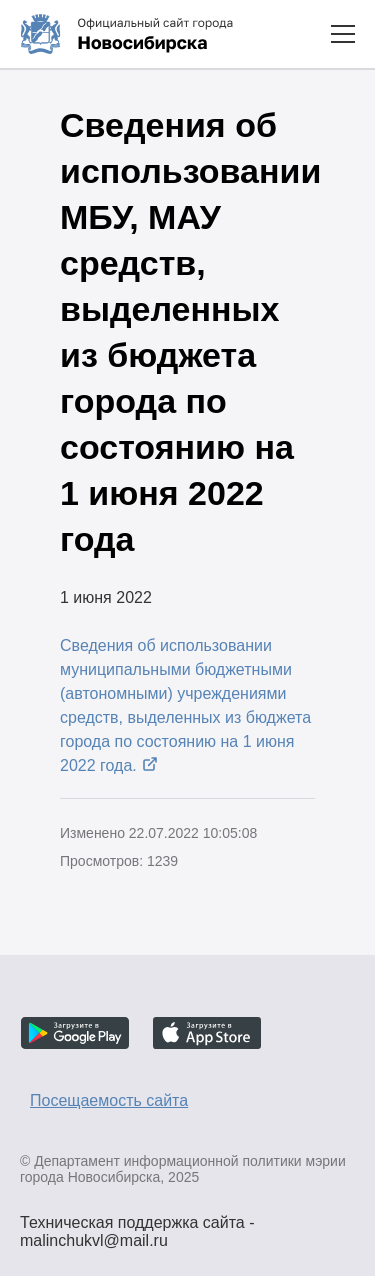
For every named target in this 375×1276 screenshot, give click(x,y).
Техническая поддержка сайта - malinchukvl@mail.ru (137, 1225)
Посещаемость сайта (109, 1100)
